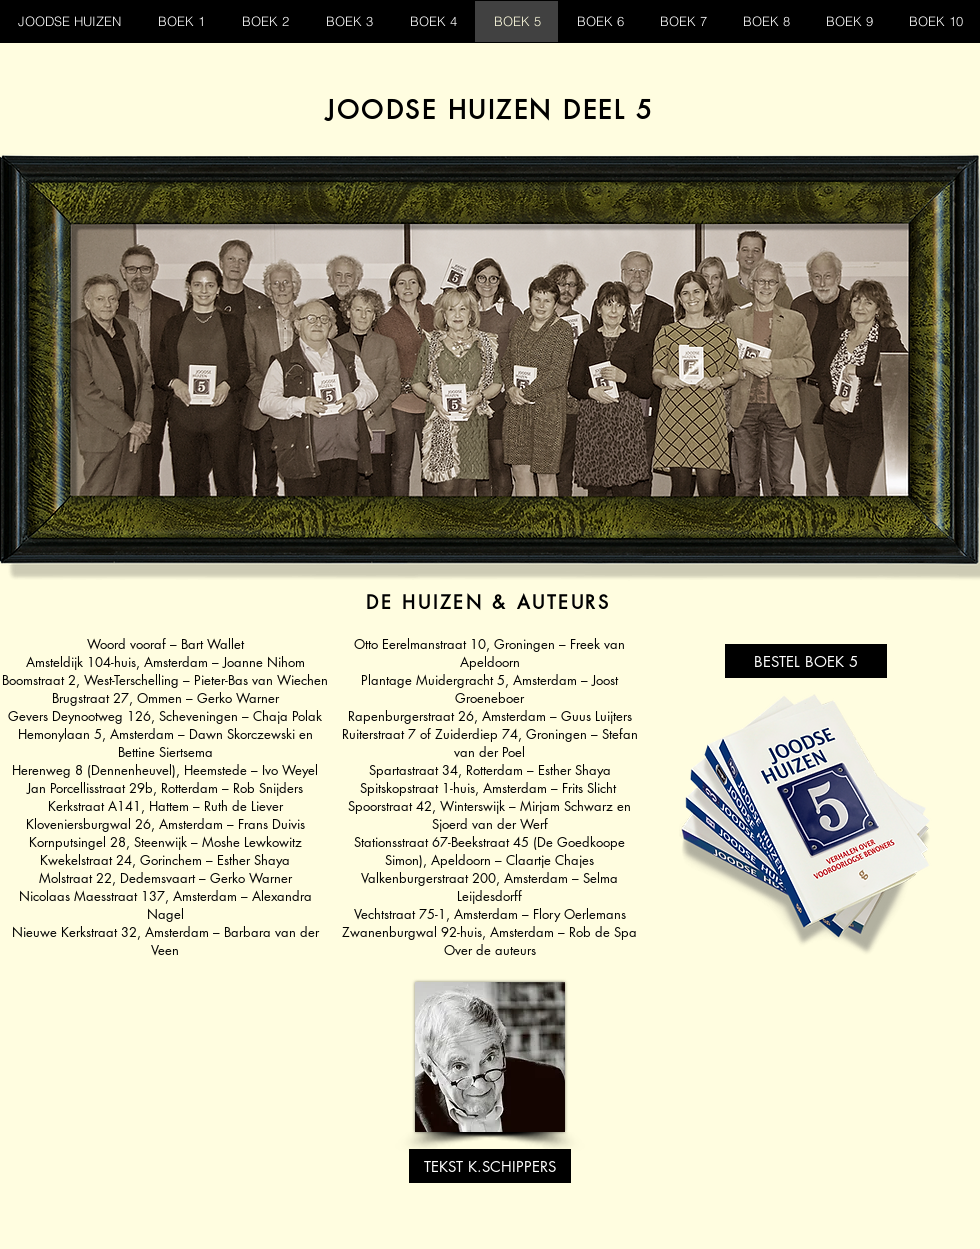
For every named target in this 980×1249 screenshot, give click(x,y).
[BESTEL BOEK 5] (806, 661)
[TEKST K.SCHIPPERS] (490, 1166)
